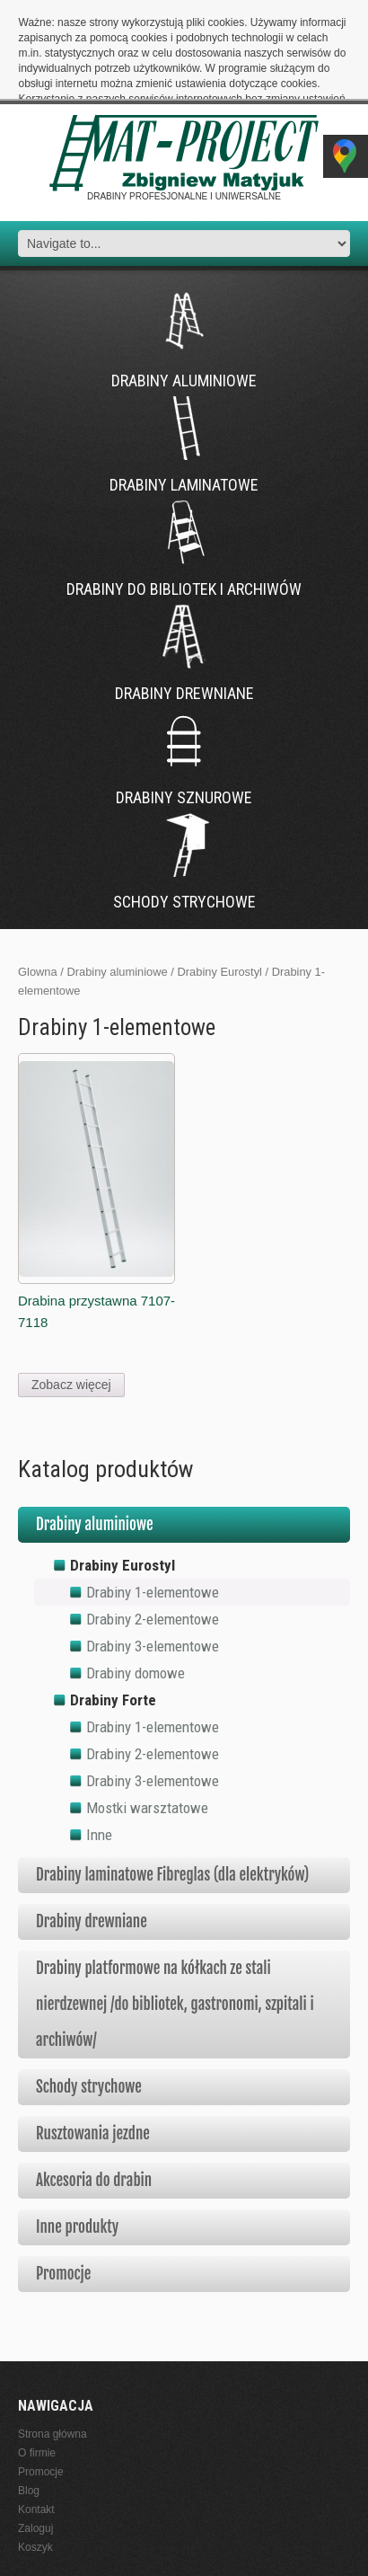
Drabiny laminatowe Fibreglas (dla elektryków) (172, 1791)
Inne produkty (77, 2143)
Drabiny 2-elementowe (152, 1536)
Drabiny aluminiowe (116, 889)
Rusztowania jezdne (93, 2049)
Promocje (63, 2190)
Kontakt (36, 2427)
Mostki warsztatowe (147, 1724)
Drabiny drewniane (91, 1837)
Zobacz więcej (71, 1301)
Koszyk (35, 2464)
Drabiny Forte (113, 1616)
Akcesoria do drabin (94, 2096)
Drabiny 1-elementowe (152, 1509)
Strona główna (52, 2351)
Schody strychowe (89, 2003)
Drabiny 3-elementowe (152, 1562)
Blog (28, 2408)
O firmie (37, 2370)
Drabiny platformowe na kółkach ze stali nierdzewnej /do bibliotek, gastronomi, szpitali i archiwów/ (175, 1920)
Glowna (37, 889)
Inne (99, 1751)
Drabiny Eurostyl (219, 889)
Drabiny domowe (135, 1589)
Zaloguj (35, 2445)
